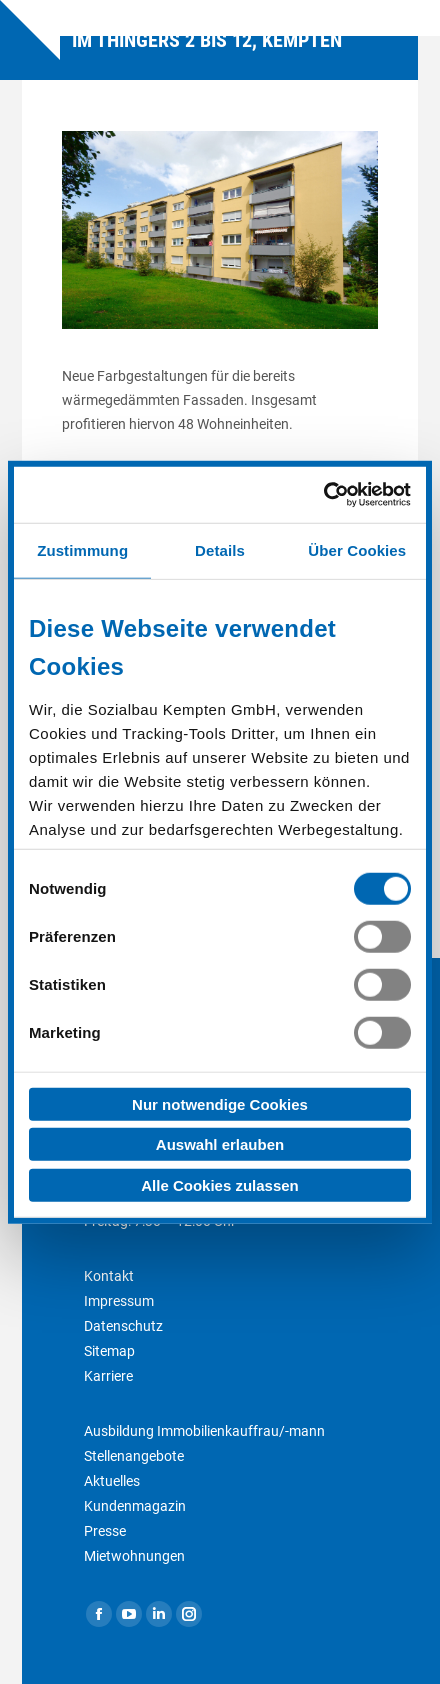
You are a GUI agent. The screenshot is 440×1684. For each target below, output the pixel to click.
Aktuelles (112, 1481)
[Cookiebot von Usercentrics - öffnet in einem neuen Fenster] (323, 495)
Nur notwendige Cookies (220, 1103)
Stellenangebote (134, 1456)
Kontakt (109, 1276)
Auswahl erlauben (220, 1144)
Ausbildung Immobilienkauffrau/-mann (204, 1431)
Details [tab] (220, 549)
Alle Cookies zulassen (220, 1184)
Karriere (108, 1376)
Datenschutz (123, 1326)
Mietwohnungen (134, 1556)
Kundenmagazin (135, 1506)
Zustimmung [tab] (82, 549)
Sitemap (109, 1351)
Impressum (119, 1301)
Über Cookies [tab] (357, 549)
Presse (105, 1531)
